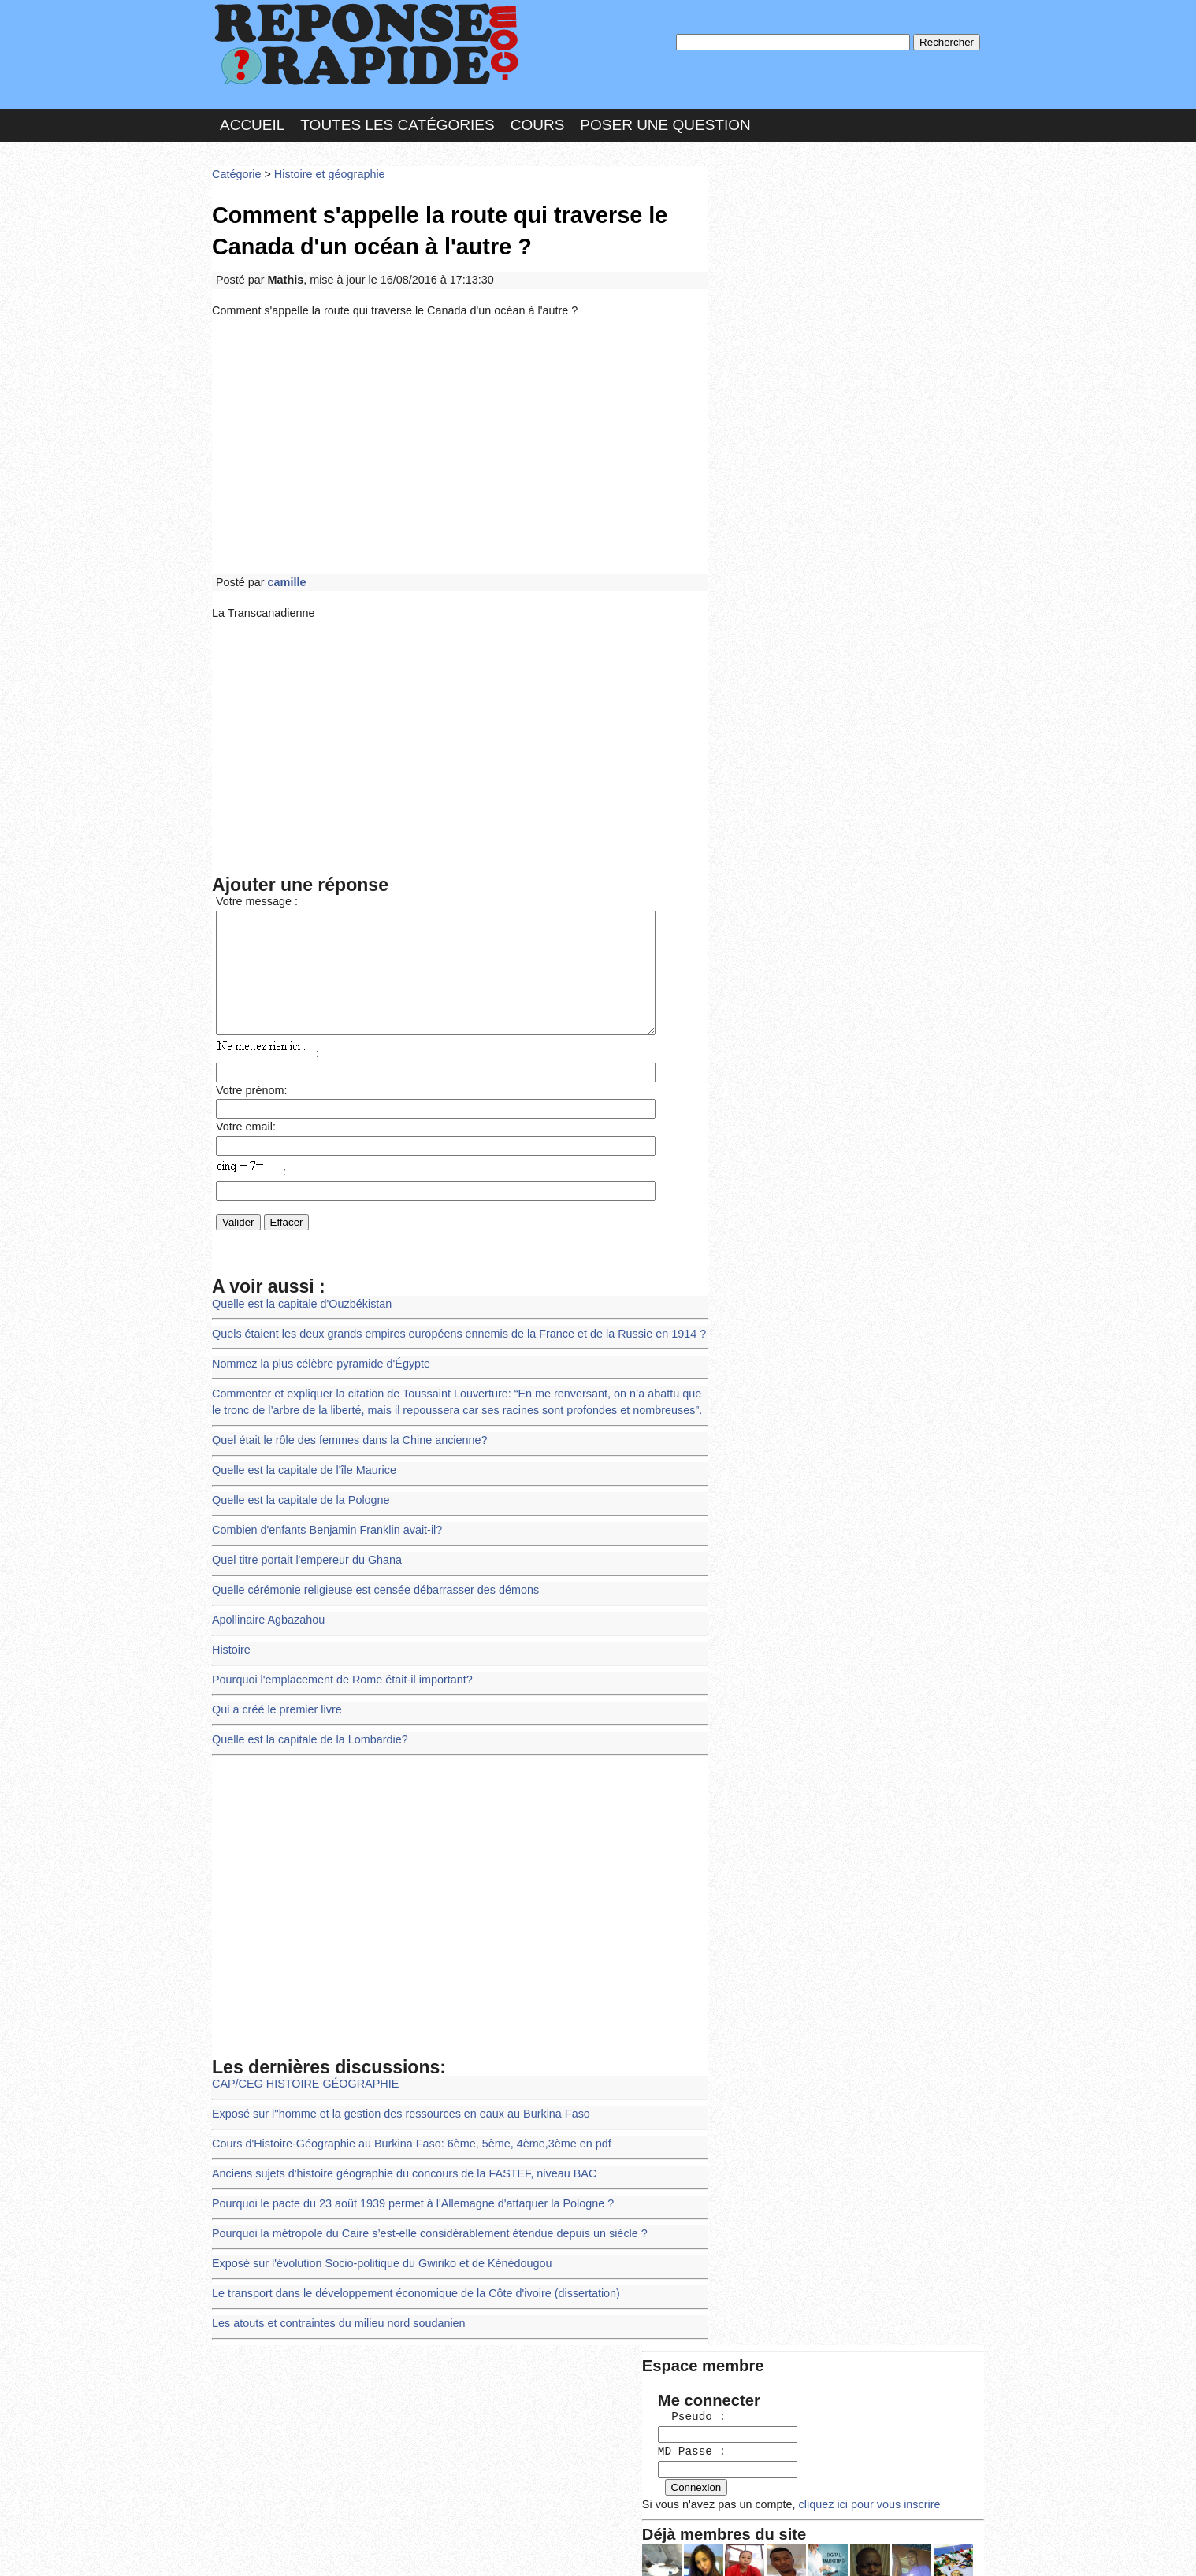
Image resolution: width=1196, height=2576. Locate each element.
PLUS (835, 2548)
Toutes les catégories (397, 121)
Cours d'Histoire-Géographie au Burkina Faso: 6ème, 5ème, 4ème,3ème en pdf (402, 2121)
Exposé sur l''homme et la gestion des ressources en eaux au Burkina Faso (392, 2093)
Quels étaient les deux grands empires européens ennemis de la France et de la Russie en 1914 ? (448, 1332)
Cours (538, 121)
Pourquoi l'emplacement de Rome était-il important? (336, 1664)
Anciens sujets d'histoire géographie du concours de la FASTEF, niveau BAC (396, 2149)
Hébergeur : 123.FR (555, 2548)
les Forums (443, 2548)
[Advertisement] (460, 435)
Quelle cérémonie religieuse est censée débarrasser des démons (368, 1577)
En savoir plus (586, 2522)
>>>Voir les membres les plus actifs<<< (814, 546)
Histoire (230, 1635)
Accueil (252, 121)
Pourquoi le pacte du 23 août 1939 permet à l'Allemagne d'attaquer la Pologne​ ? (404, 2178)
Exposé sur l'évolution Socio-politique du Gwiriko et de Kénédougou (374, 2236)
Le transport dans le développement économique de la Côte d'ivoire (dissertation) (407, 2264)
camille (284, 569)
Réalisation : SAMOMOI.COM (719, 2548)
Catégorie (235, 169)
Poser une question (665, 121)
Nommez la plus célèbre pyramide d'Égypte (316, 1361)
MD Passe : (761, 263)
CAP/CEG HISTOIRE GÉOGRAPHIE (301, 2063)
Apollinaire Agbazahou (266, 1607)
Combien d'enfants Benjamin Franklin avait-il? (322, 1521)
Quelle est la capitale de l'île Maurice (300, 1463)
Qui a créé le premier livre (274, 1692)
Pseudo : (761, 230)
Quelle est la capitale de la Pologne (297, 1492)
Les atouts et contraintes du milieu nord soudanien (333, 2293)
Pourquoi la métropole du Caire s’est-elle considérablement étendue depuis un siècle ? (420, 2207)
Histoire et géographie (324, 169)
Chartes (243, 2548)
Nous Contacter (337, 2548)
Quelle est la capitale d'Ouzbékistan (298, 1303)
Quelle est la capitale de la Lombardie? (305, 1721)
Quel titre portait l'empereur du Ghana (302, 1549)
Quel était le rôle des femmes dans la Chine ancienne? (343, 1435)
